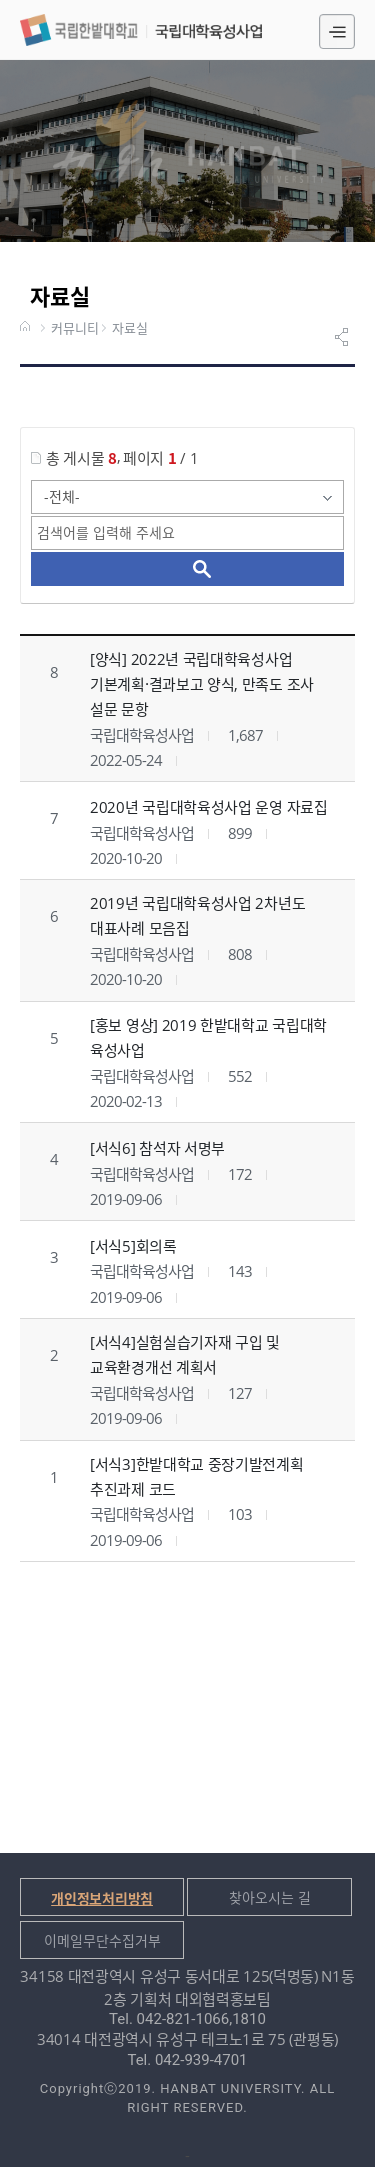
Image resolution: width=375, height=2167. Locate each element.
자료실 (130, 329)
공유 (344, 337)
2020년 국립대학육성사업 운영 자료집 (209, 807)
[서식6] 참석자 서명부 (157, 1148)
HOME (27, 328)
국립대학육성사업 (141, 30)
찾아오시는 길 (270, 1897)
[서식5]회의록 (133, 1246)
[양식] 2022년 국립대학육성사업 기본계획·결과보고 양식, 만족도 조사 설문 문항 (202, 684)
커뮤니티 (74, 329)
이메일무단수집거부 (102, 1940)
